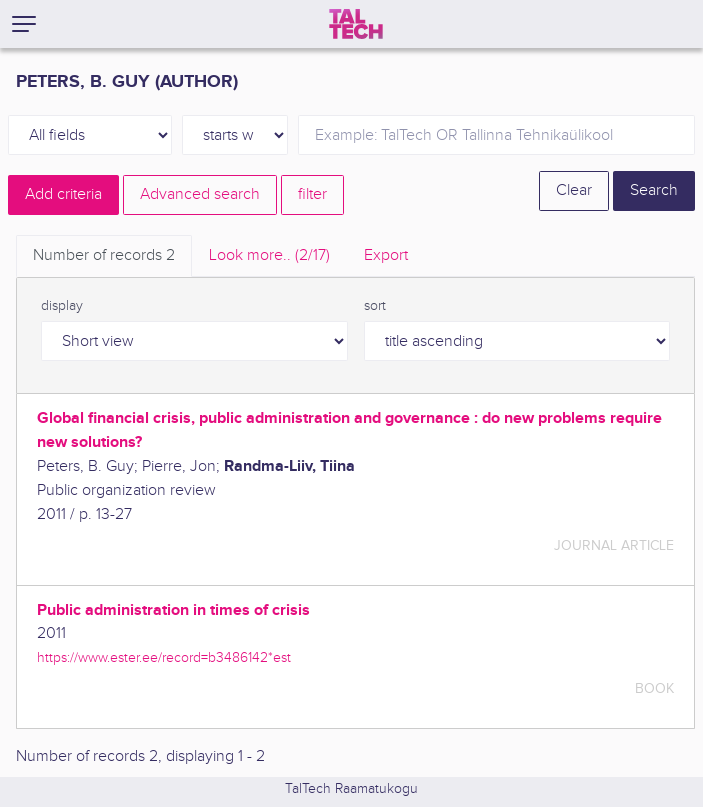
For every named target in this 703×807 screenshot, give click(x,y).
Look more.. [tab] (269, 255)
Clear (574, 190)
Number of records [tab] (104, 255)
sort (375, 306)
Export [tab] (386, 255)
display (62, 306)
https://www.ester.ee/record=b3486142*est (164, 657)
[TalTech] (356, 24)
